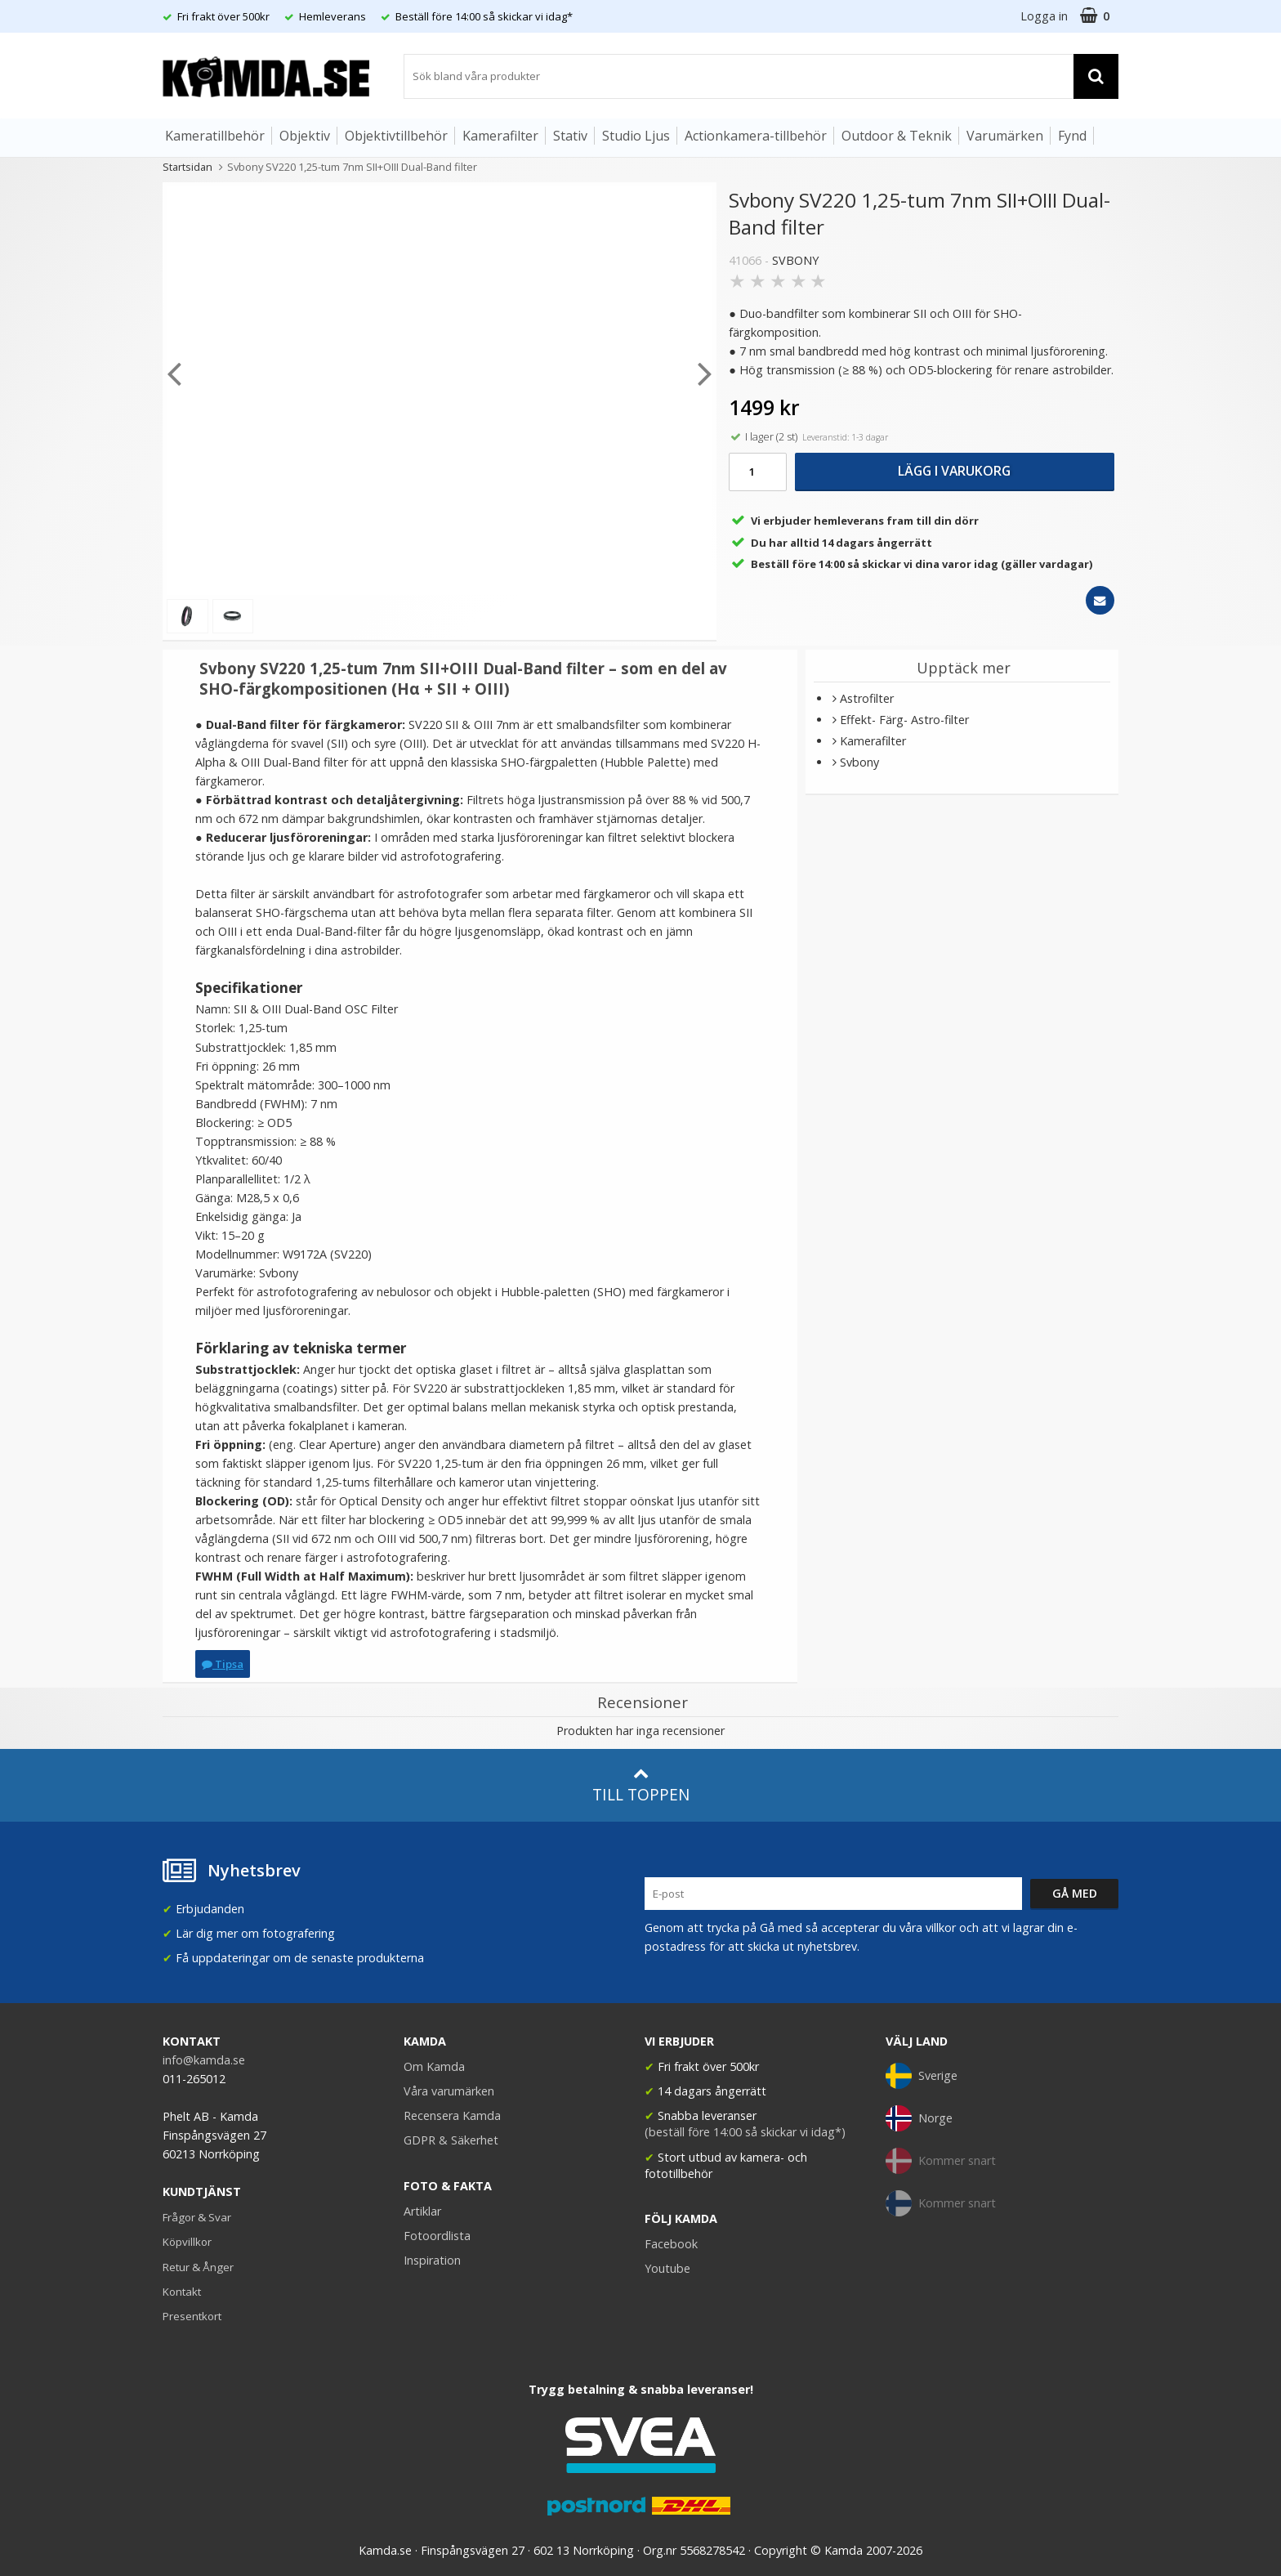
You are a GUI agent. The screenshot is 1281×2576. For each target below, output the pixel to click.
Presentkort (192, 2316)
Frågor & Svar (197, 2217)
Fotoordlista (437, 2235)
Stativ (570, 136)
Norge (919, 2118)
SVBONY (795, 260)
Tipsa (222, 1664)
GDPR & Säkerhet (451, 2140)
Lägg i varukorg (954, 471)
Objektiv (304, 136)
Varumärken (1004, 136)
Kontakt (182, 2291)
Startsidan (187, 166)
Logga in (1044, 16)
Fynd (1072, 136)
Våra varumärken (449, 2091)
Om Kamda (434, 2066)
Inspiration (432, 2260)
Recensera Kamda (452, 2115)
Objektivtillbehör (396, 136)
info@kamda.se (204, 2060)
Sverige (921, 2076)
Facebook (671, 2244)
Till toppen (641, 1785)
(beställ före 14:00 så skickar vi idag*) (745, 2132)
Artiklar (422, 2211)
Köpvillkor (187, 2241)
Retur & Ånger (198, 2267)
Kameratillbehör (215, 136)
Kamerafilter (500, 136)
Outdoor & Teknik (896, 136)
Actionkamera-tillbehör (756, 136)
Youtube (667, 2268)
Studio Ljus (636, 136)
